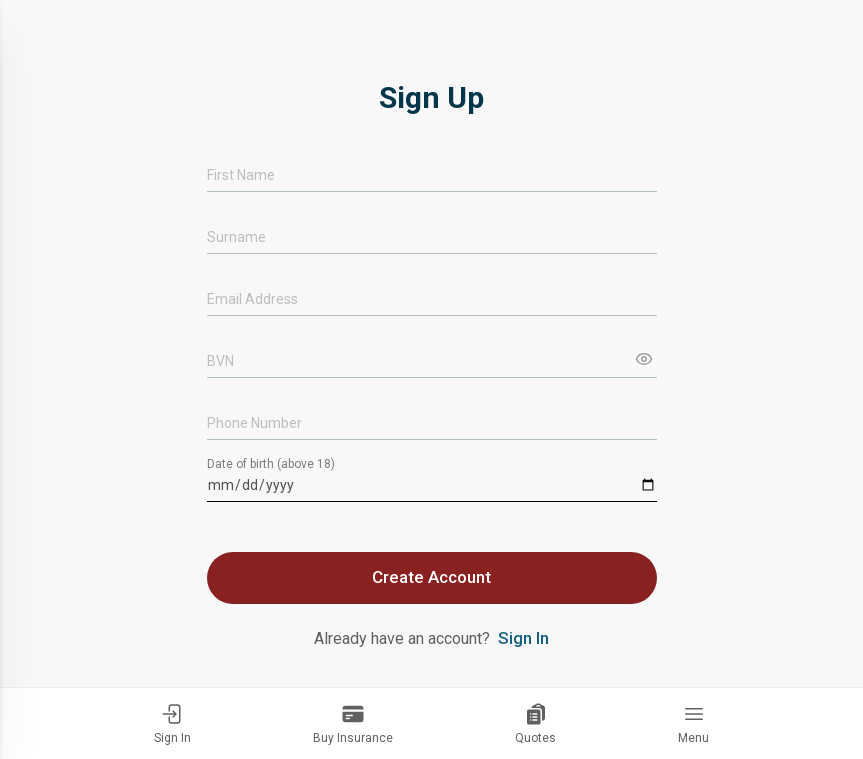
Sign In (172, 723)
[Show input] (644, 359)
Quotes (535, 723)
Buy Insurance (353, 723)
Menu (693, 723)
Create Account (431, 577)
